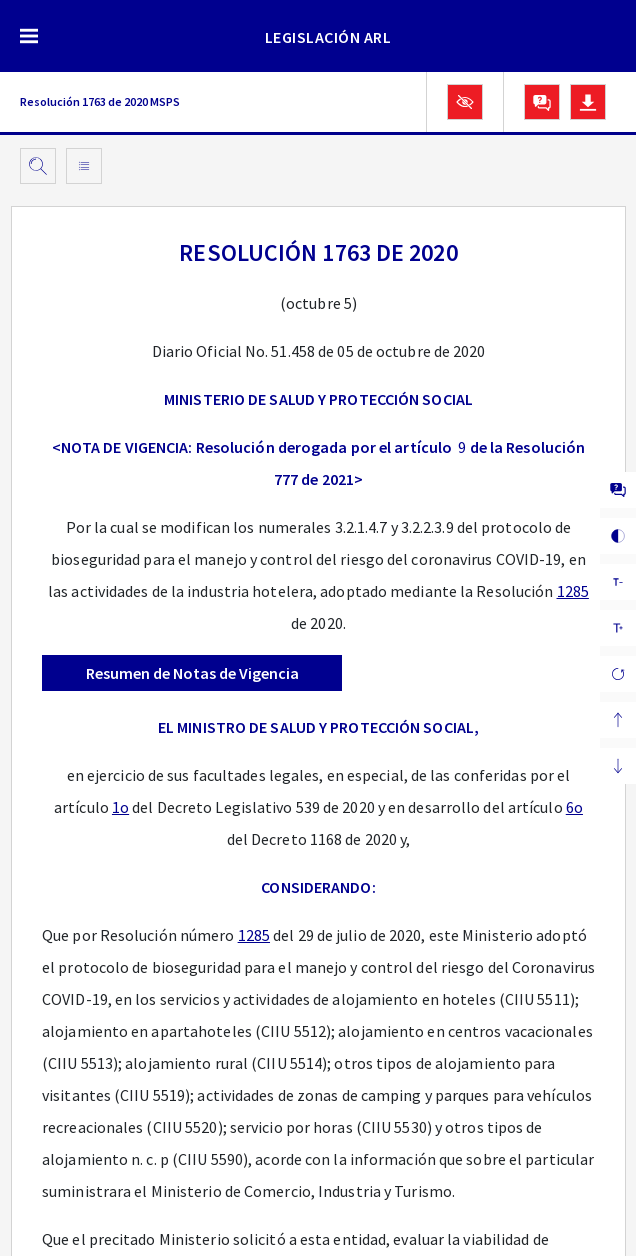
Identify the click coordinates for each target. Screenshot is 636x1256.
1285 (573, 591)
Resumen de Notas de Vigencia (192, 673)
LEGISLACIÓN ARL (328, 37)
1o (120, 807)
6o (574, 807)
